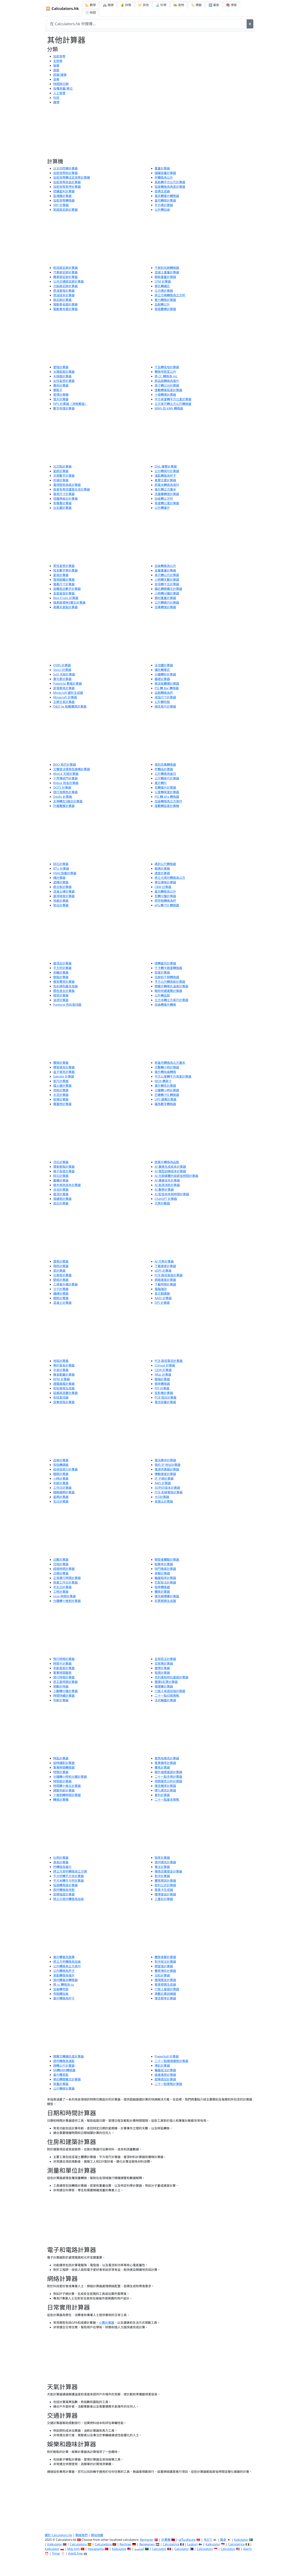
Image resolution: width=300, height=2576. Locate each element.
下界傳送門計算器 (65, 778)
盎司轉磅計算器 (165, 200)
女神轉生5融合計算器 (67, 801)
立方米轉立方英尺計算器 (171, 1000)
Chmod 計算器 (165, 1365)
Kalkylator (241, 2540)
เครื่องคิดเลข (187, 2540)
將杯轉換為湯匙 (64, 2061)
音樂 (56, 79)
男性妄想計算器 (64, 566)
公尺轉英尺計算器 (167, 778)
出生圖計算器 (62, 508)
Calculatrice (171, 2544)
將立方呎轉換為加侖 (67, 1962)
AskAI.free (75, 2553)
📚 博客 (231, 5)
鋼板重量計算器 (165, 277)
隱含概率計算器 (165, 1998)
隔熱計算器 (60, 1266)
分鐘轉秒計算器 (165, 674)
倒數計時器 (60, 1686)
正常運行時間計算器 (67, 1578)
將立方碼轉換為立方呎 (170, 295)
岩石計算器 (60, 1203)
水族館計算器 (62, 376)
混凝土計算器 (62, 1303)
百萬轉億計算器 (165, 607)
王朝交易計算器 (64, 702)
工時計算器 (60, 1592)
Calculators (205, 2549)
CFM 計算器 (163, 281)
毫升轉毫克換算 (64, 1957)
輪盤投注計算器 (165, 2070)
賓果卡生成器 (164, 1890)
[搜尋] (250, 23)
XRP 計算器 (61, 205)
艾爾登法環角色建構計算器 (71, 769)
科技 (56, 98)
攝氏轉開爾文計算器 (168, 589)
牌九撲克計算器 (165, 1790)
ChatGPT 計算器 (166, 1199)
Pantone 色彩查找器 (67, 1004)
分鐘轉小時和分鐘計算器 (70, 1777)
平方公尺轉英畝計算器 (170, 982)
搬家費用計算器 (64, 982)
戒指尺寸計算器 (165, 697)
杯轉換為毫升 (62, 1867)
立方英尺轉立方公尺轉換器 (173, 404)
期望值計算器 (164, 1966)
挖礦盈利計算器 (64, 191)
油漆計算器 (60, 1000)
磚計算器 (59, 878)
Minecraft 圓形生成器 (68, 693)
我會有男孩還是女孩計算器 (71, 489)
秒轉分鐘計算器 (165, 896)
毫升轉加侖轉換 (165, 1072)
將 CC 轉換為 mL (166, 376)
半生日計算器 (62, 1587)
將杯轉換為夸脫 (64, 1890)
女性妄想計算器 (64, 381)
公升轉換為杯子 (64, 1971)
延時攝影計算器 (64, 1763)
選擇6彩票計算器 (166, 1682)
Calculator (159, 2549)
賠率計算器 (162, 1858)
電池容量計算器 (165, 1402)
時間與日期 (60, 84)
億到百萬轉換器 (165, 764)
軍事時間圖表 (62, 1673)
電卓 (223, 2540)
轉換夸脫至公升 (165, 372)
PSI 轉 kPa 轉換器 (167, 797)
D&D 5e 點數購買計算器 (69, 706)
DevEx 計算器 (62, 797)
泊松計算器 (162, 1975)
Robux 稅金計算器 (65, 783)
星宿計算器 (60, 575)
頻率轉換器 (162, 1384)
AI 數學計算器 (164, 1189)
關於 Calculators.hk (58, 2535)
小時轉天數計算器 (167, 579)
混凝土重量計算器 (167, 272)
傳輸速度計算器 (165, 1474)
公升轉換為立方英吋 (67, 1966)
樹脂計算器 (60, 977)
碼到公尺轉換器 (165, 864)
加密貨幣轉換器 (64, 200)
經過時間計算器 (64, 1569)
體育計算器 (162, 1592)
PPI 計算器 (162, 1388)
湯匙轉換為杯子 (165, 476)
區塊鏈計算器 (62, 196)
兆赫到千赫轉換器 (167, 977)
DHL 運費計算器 (166, 466)
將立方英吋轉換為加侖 (68, 1899)
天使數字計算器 (64, 476)
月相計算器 (60, 1564)
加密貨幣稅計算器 (65, 173)
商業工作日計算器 (65, 1582)
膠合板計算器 (62, 887)
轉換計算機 (60, 1799)
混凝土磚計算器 (64, 891)
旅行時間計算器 (64, 1677)
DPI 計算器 (162, 1303)
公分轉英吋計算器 (167, 471)
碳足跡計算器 (62, 300)
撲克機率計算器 (165, 1786)
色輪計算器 (60, 972)
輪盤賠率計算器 (165, 1578)
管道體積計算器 (165, 309)
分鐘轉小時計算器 (167, 1090)
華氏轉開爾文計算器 (67, 2079)
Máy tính (73, 2549)
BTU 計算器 (61, 868)
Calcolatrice (236, 2544)
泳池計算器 (60, 1189)
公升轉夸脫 (162, 702)
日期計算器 (60, 1573)
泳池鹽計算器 (164, 665)
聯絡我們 (81, 2535)
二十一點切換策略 (167, 1696)
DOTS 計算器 (62, 787)
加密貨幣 (59, 56)
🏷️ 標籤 (196, 5)
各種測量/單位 (63, 88)
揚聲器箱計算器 (64, 1384)
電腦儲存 (161, 1289)
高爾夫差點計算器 (65, 607)
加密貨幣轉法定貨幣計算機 (71, 177)
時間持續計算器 (64, 1696)
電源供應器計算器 (167, 1469)
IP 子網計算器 (164, 1478)
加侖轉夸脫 (60, 1989)
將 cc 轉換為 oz (63, 1984)
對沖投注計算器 (165, 1962)
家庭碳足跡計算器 (65, 210)
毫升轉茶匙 (60, 2075)
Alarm (247, 2549)
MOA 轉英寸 (163, 1081)
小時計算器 (60, 1478)
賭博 (56, 102)
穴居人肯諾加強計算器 (170, 1691)
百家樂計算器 (164, 1663)
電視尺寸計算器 (64, 494)
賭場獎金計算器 (165, 1980)
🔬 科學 (161, 5)
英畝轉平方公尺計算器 (170, 182)
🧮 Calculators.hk (62, 8)
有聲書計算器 (62, 503)
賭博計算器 (162, 1668)
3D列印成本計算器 (167, 1488)
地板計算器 (60, 1090)
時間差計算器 (62, 1781)
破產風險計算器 (165, 2075)
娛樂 (56, 65)
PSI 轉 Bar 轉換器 (167, 688)
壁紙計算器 (60, 1280)
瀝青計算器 (60, 1261)
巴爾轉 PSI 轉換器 (167, 1095)
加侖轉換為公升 (165, 566)
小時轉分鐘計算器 (167, 593)
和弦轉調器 (60, 1465)
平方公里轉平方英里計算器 (173, 1076)
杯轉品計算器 (164, 769)
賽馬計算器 (162, 1767)
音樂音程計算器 (64, 1402)
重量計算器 (162, 168)
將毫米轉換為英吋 (167, 485)
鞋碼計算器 (162, 868)
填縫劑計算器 (62, 1199)
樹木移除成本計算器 (67, 1185)
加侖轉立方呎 (164, 498)
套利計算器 (162, 1795)
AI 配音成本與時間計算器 (172, 1194)
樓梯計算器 (60, 1063)
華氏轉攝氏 (162, 286)
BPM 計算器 (61, 1379)
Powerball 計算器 (167, 2056)
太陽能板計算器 (64, 372)
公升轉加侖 (162, 210)
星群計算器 (60, 471)
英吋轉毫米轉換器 (65, 1980)
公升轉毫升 (162, 508)
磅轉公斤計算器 (64, 2065)
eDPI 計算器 (163, 1271)
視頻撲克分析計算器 (168, 1781)
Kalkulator (54, 2544)
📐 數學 (90, 5)
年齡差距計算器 (64, 1668)
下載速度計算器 (165, 1266)
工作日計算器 (62, 1488)
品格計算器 (60, 1460)
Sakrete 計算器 (63, 1076)
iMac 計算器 (163, 1374)
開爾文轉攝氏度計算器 (68, 2056)
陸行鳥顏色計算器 (65, 792)
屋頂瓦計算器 (62, 963)
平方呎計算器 (62, 968)
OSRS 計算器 (62, 665)
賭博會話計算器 (165, 1894)
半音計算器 (60, 1370)
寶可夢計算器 (62, 679)
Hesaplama (96, 2549)
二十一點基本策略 (167, 1799)
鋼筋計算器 (60, 1298)
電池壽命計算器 (165, 1460)
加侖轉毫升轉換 (165, 1004)
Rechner (125, 2544)
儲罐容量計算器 (165, 173)
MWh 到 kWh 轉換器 (169, 408)
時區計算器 (60, 1758)
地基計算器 (60, 901)
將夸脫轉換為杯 (165, 901)
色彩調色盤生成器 (65, 986)
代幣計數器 (162, 1203)
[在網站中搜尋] (147, 23)
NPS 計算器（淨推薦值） (70, 404)
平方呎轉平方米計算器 (68, 1876)
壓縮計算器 (162, 1379)
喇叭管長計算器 (64, 1365)
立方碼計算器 (164, 291)
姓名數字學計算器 (65, 570)
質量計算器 (60, 2084)
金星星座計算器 (64, 593)
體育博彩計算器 (165, 1971)
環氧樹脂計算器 (64, 1167)
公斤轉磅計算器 (64, 2088)
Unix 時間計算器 (64, 1596)
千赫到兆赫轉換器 (167, 268)
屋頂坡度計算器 (64, 896)
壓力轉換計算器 (165, 300)
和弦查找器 (60, 1397)
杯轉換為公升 (164, 177)
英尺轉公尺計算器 (167, 575)
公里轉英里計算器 (167, 792)
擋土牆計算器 (62, 1086)
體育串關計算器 (165, 1957)
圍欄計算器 (60, 1180)
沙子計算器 (60, 1289)
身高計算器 (60, 1862)
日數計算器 (60, 1559)
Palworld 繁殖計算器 (67, 683)
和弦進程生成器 (64, 1388)
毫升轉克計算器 (165, 1086)
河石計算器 (60, 1162)
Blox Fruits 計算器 (65, 598)
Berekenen (147, 2544)
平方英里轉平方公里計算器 (173, 399)
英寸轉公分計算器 (167, 385)
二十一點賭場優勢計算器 (171, 2061)
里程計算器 (60, 367)
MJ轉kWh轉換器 (64, 2070)
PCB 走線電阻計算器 (169, 1492)
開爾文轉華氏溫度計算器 (171, 986)
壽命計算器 (60, 385)
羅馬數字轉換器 (165, 1104)
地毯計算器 (60, 1361)
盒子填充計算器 (64, 1072)
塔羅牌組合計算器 (65, 498)
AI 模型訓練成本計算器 (170, 1171)
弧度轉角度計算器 (65, 1885)
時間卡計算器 (62, 1663)
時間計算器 (60, 1772)
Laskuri (192, 2544)
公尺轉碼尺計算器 (167, 602)
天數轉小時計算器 (167, 1067)
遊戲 (56, 70)
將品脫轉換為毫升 (167, 381)
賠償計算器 (162, 1673)
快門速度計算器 (165, 1569)
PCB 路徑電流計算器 (169, 1361)
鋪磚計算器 (60, 1293)
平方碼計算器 (164, 205)
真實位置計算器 (165, 480)
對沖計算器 (162, 1876)
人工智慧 (59, 93)
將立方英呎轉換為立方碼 (70, 1871)
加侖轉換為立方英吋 (168, 801)
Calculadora (78, 2544)
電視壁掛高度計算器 (67, 485)
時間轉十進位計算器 (67, 1786)
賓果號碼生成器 (165, 1984)
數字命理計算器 (64, 408)
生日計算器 (60, 1501)
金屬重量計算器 (165, 570)
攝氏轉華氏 (162, 670)
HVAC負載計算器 (64, 873)
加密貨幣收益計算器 (67, 182)
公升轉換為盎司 (165, 774)
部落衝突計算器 (64, 688)
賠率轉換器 (162, 1587)
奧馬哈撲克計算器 (167, 1758)
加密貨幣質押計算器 (67, 187)
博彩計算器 (162, 2065)
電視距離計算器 (64, 579)
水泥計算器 (60, 1095)
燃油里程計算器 (64, 291)
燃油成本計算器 (64, 295)
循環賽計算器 (164, 1686)
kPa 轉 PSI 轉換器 (167, 905)
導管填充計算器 (64, 1067)
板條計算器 (60, 1099)
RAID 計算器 (163, 1298)
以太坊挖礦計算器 (65, 168)
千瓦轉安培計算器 (167, 367)
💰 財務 (126, 5)
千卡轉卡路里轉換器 (168, 968)
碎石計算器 (60, 864)
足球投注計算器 (165, 1659)
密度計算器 (162, 972)
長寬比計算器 (164, 1501)
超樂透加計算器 (165, 2079)
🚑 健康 (108, 5)
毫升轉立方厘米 (165, 489)
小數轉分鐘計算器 (65, 1691)
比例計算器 (60, 1858)
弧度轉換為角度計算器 (170, 187)
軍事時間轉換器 (64, 1767)
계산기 (207, 2540)
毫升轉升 (161, 783)
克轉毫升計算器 (165, 787)
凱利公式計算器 (165, 1885)
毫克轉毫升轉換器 (167, 196)
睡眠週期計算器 (64, 1492)
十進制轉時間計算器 (67, 1795)
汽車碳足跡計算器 (65, 272)
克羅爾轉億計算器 (167, 494)
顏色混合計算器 (64, 991)
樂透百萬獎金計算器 (168, 1871)
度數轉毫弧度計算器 (168, 390)
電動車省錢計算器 (65, 304)
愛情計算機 (60, 395)
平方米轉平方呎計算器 (68, 1880)
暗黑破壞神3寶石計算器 (69, 602)
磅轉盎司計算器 (165, 963)
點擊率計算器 (164, 1564)
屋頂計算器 (60, 1194)
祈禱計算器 (60, 480)
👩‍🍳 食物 (178, 5)
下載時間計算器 (165, 1284)
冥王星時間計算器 (65, 1682)
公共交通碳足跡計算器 (68, 281)
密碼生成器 (162, 191)
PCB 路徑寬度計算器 (169, 1275)
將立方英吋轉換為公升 (170, 878)
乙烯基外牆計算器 (65, 1284)
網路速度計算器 (165, 1280)
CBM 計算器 (163, 887)
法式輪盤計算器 (165, 1700)
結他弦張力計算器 (65, 1469)
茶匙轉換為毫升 (64, 1975)
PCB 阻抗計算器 (165, 1397)
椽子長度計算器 (64, 1171)
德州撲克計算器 (165, 1862)
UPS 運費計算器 (165, 1099)
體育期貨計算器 (165, 1880)
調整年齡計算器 (64, 1790)
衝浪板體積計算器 (167, 683)
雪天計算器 (60, 399)
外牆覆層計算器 (64, 806)
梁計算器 (59, 1271)
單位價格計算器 (165, 882)
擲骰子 (57, 390)
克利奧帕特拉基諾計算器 (171, 1677)
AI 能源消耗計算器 (167, 1185)
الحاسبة (139, 2549)
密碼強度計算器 (64, 1894)
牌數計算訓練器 (165, 1994)
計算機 (165, 2540)
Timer (56, 2553)
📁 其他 (143, 5)
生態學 (57, 61)
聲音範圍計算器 (64, 1374)
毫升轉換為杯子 (64, 1998)
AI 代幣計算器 (164, 1261)
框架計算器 (60, 995)
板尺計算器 (60, 1081)
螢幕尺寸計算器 (64, 584)
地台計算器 (60, 905)
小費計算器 (106, 2323)
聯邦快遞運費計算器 (168, 991)
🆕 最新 (214, 5)
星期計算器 (60, 1497)
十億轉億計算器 (165, 395)
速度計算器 (162, 873)
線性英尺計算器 (165, 706)
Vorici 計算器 (62, 670)
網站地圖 (97, 2535)
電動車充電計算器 (65, 309)
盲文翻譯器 (162, 1293)
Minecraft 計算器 (65, 697)
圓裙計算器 (162, 679)
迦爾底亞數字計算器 (67, 589)
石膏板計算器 (62, 1275)
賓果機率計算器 (165, 1763)
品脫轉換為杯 (164, 693)
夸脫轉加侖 (60, 1994)
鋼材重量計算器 (165, 598)
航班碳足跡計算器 (65, 268)
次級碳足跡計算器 (65, 286)
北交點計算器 (62, 466)
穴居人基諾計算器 (167, 1989)
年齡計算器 (60, 1483)
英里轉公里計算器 (167, 503)
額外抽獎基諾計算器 (168, 1772)
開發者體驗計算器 (167, 1559)
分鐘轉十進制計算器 (67, 1601)
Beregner (146, 2540)
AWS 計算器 (163, 1483)
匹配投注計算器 (165, 1582)
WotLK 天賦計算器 (65, 774)
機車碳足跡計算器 (65, 277)
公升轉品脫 (162, 995)
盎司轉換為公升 (165, 891)
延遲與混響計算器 (65, 1393)
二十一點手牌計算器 (168, 1777)
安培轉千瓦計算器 (167, 584)
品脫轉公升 (162, 304)
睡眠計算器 (60, 1474)
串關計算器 (162, 1573)
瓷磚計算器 (60, 882)
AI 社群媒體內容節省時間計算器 (176, 1176)
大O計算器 (162, 1497)
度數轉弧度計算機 (167, 806)
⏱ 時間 (90, 13)
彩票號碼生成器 (165, 1601)
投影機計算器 (164, 1393)
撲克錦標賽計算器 (167, 1596)
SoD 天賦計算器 (64, 674)
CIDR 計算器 (163, 1370)
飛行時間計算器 (64, 1659)
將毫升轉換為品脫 (167, 1162)
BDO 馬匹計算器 (64, 764)
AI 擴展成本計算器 (167, 1180)
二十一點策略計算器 (168, 2084)
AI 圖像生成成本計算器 (170, 1167)
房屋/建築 (60, 75)
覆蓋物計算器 (62, 1104)
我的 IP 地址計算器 (167, 1465)
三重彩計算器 (164, 1899)
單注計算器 (162, 1867)
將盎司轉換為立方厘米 (170, 1063)
